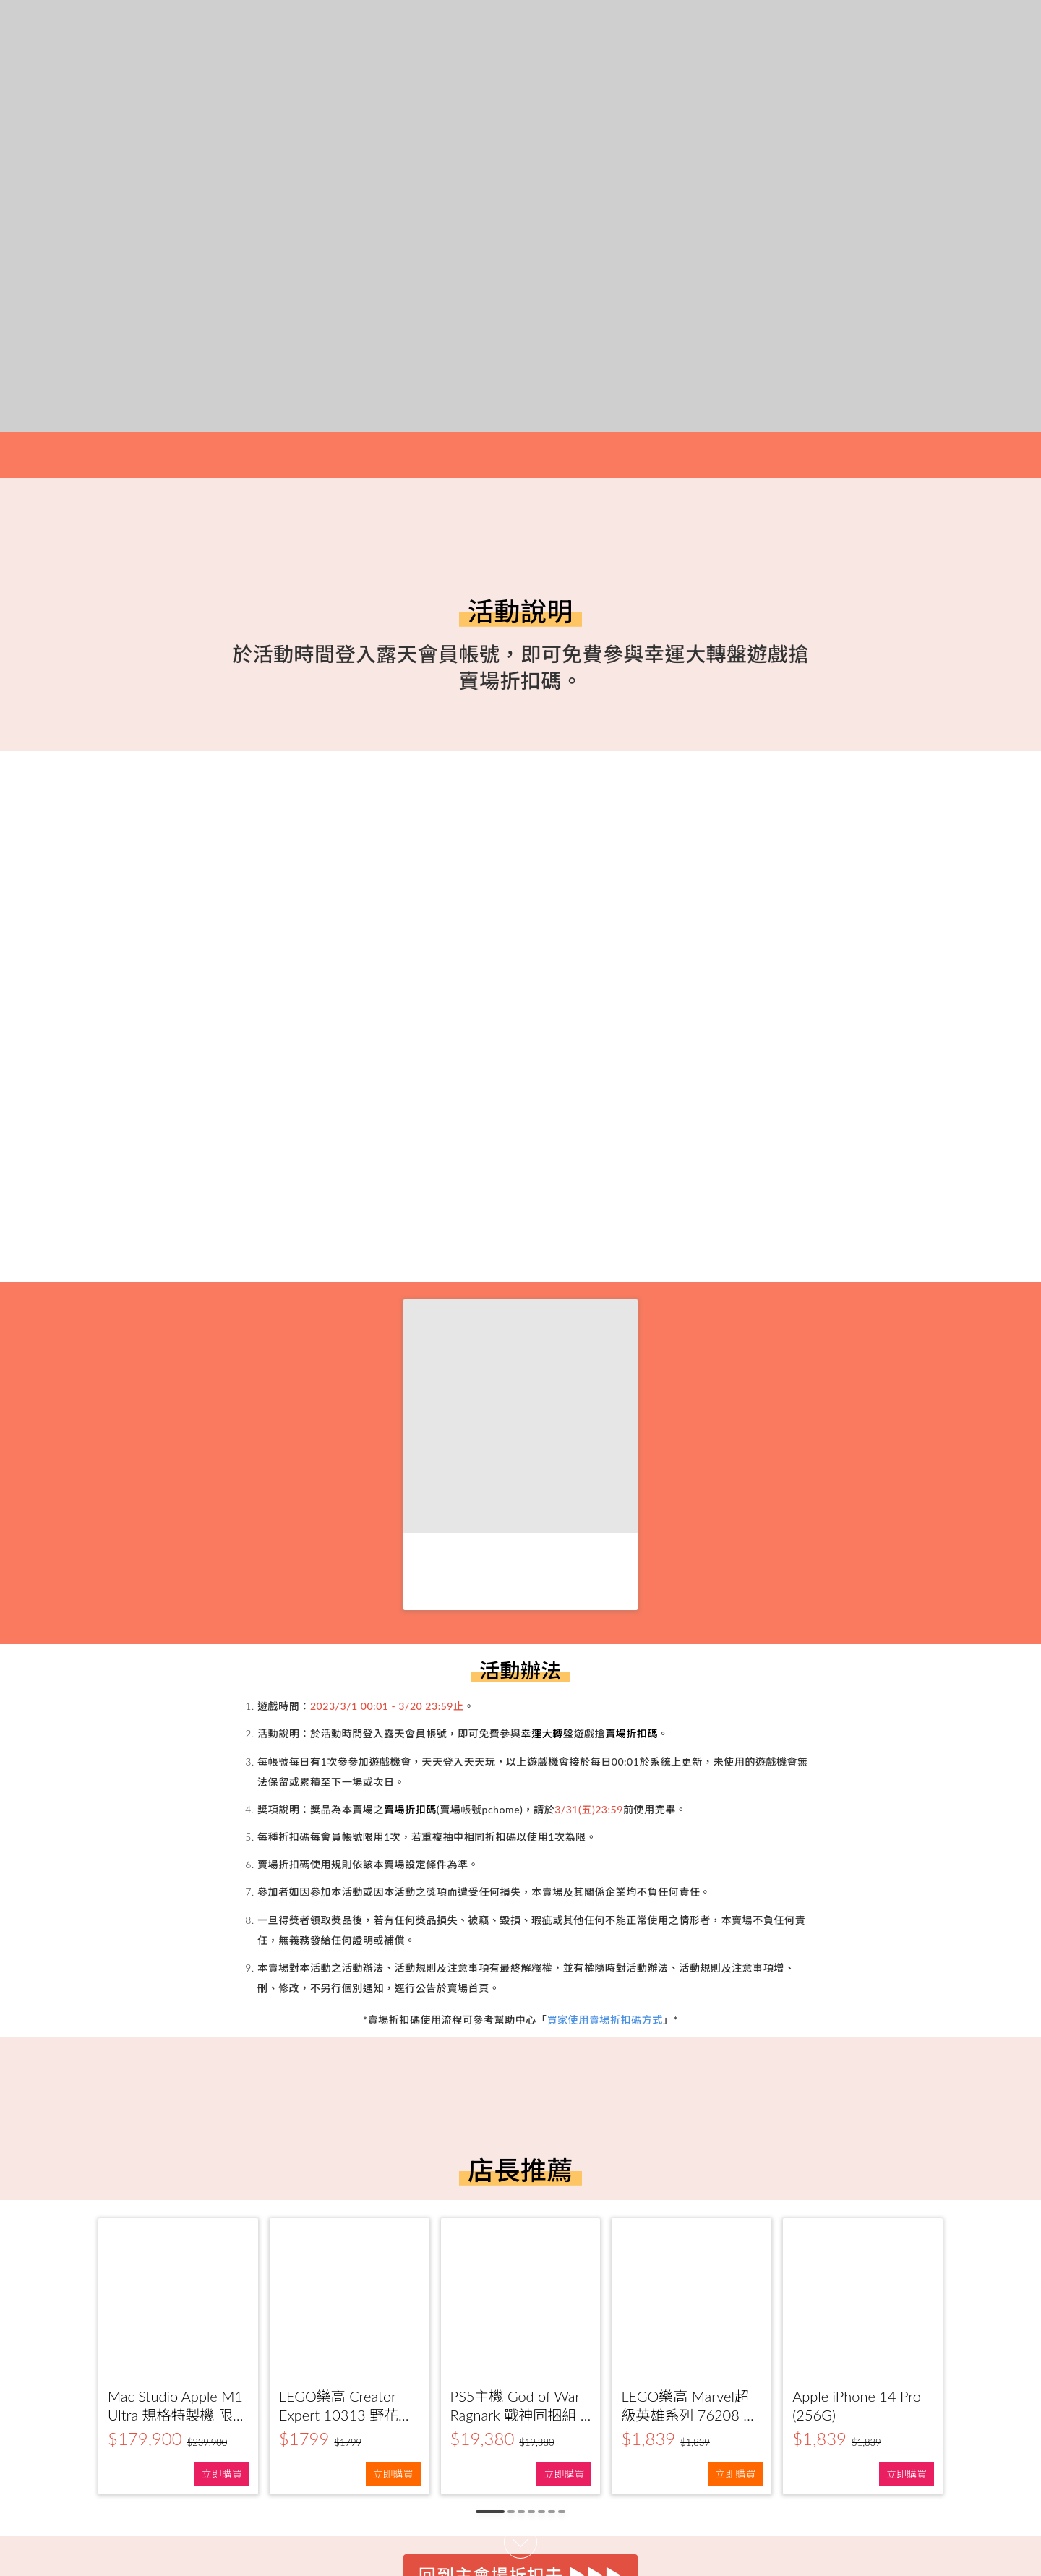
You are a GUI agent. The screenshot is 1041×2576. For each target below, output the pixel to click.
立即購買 (222, 2474)
